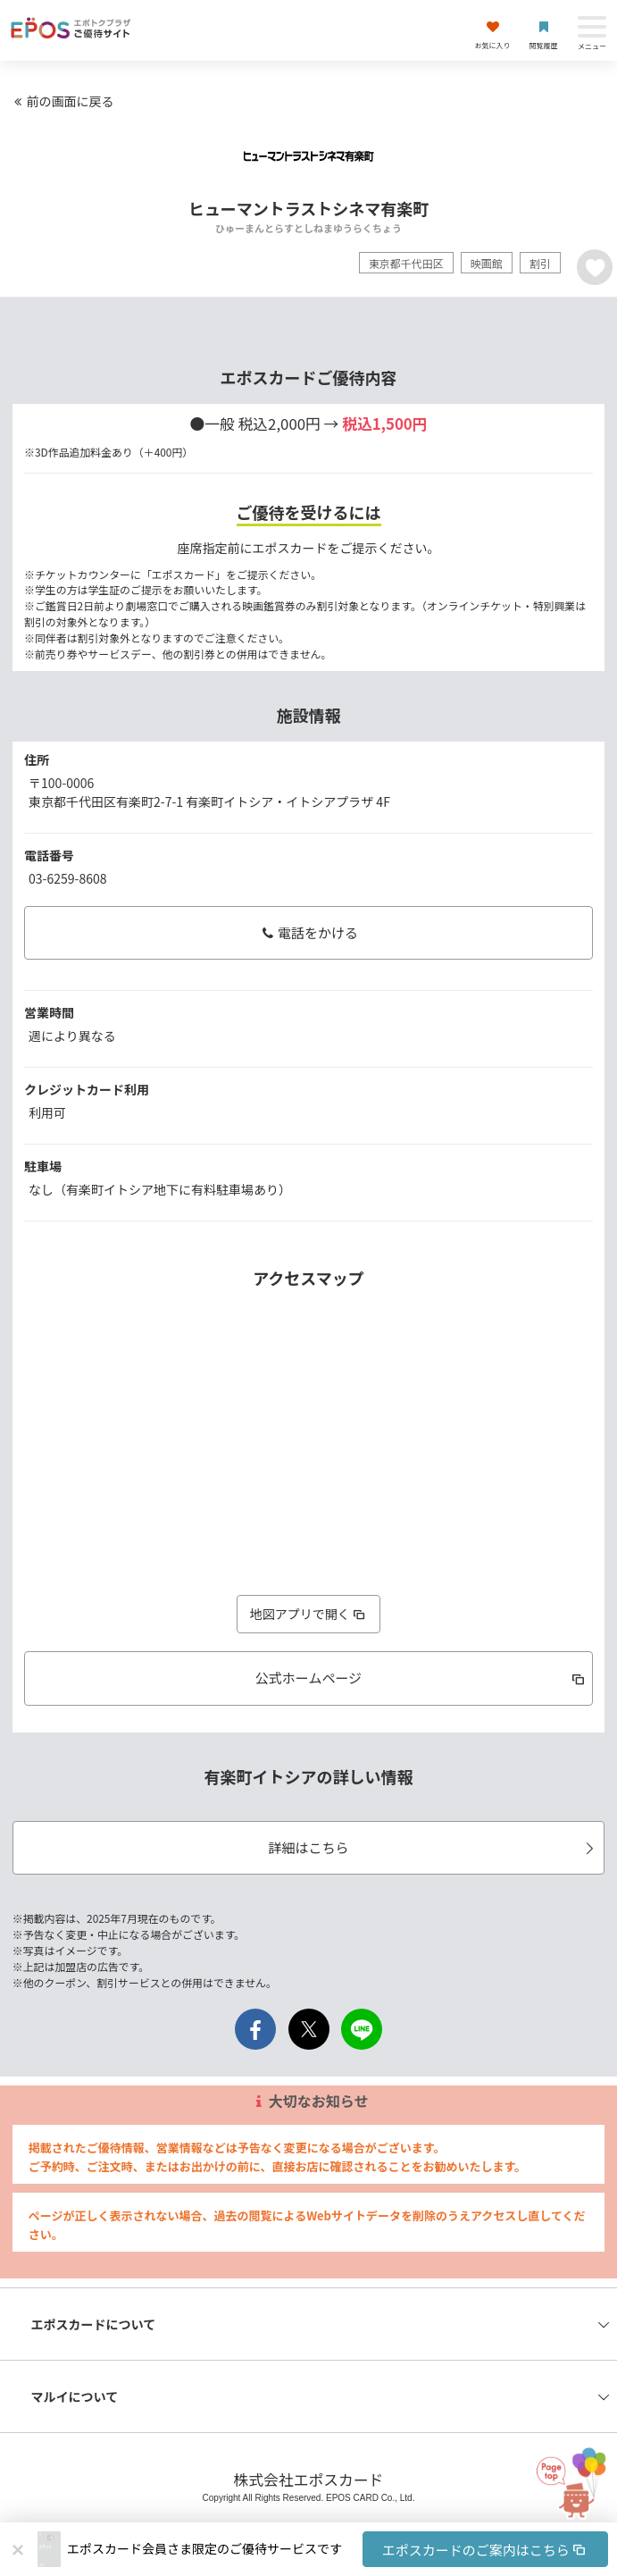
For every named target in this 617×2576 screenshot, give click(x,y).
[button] (337, 2549)
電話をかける (308, 932)
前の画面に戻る (61, 101)
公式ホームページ (421, 1677)
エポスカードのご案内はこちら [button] (485, 2549)
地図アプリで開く (309, 1614)
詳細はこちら (433, 1847)
